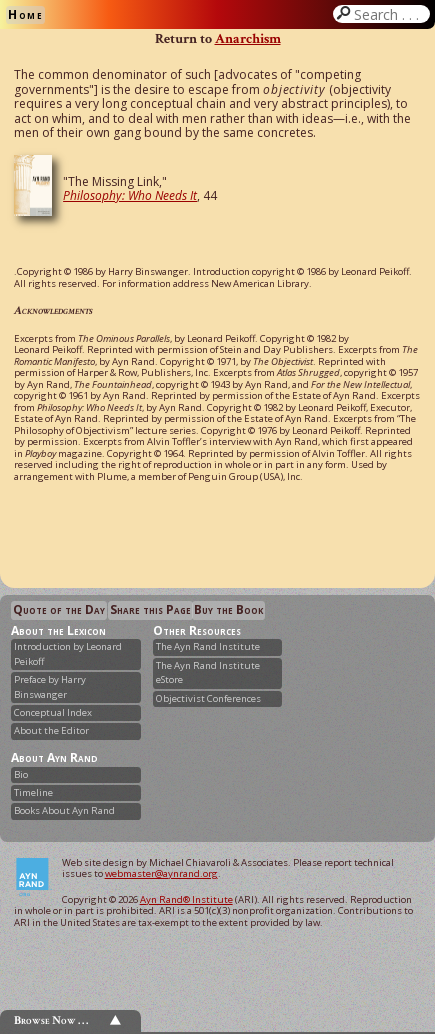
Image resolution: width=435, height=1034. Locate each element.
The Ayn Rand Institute (208, 646)
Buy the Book (228, 609)
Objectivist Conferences (208, 698)
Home (25, 14)
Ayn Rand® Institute (186, 899)
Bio (21, 774)
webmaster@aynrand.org (161, 873)
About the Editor (51, 730)
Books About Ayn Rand (64, 810)
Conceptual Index (53, 712)
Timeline (33, 792)
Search (390, 14)
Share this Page (150, 609)
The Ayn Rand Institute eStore (208, 672)
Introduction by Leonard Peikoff (68, 653)
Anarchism (248, 38)
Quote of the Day (59, 609)
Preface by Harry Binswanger (50, 686)
